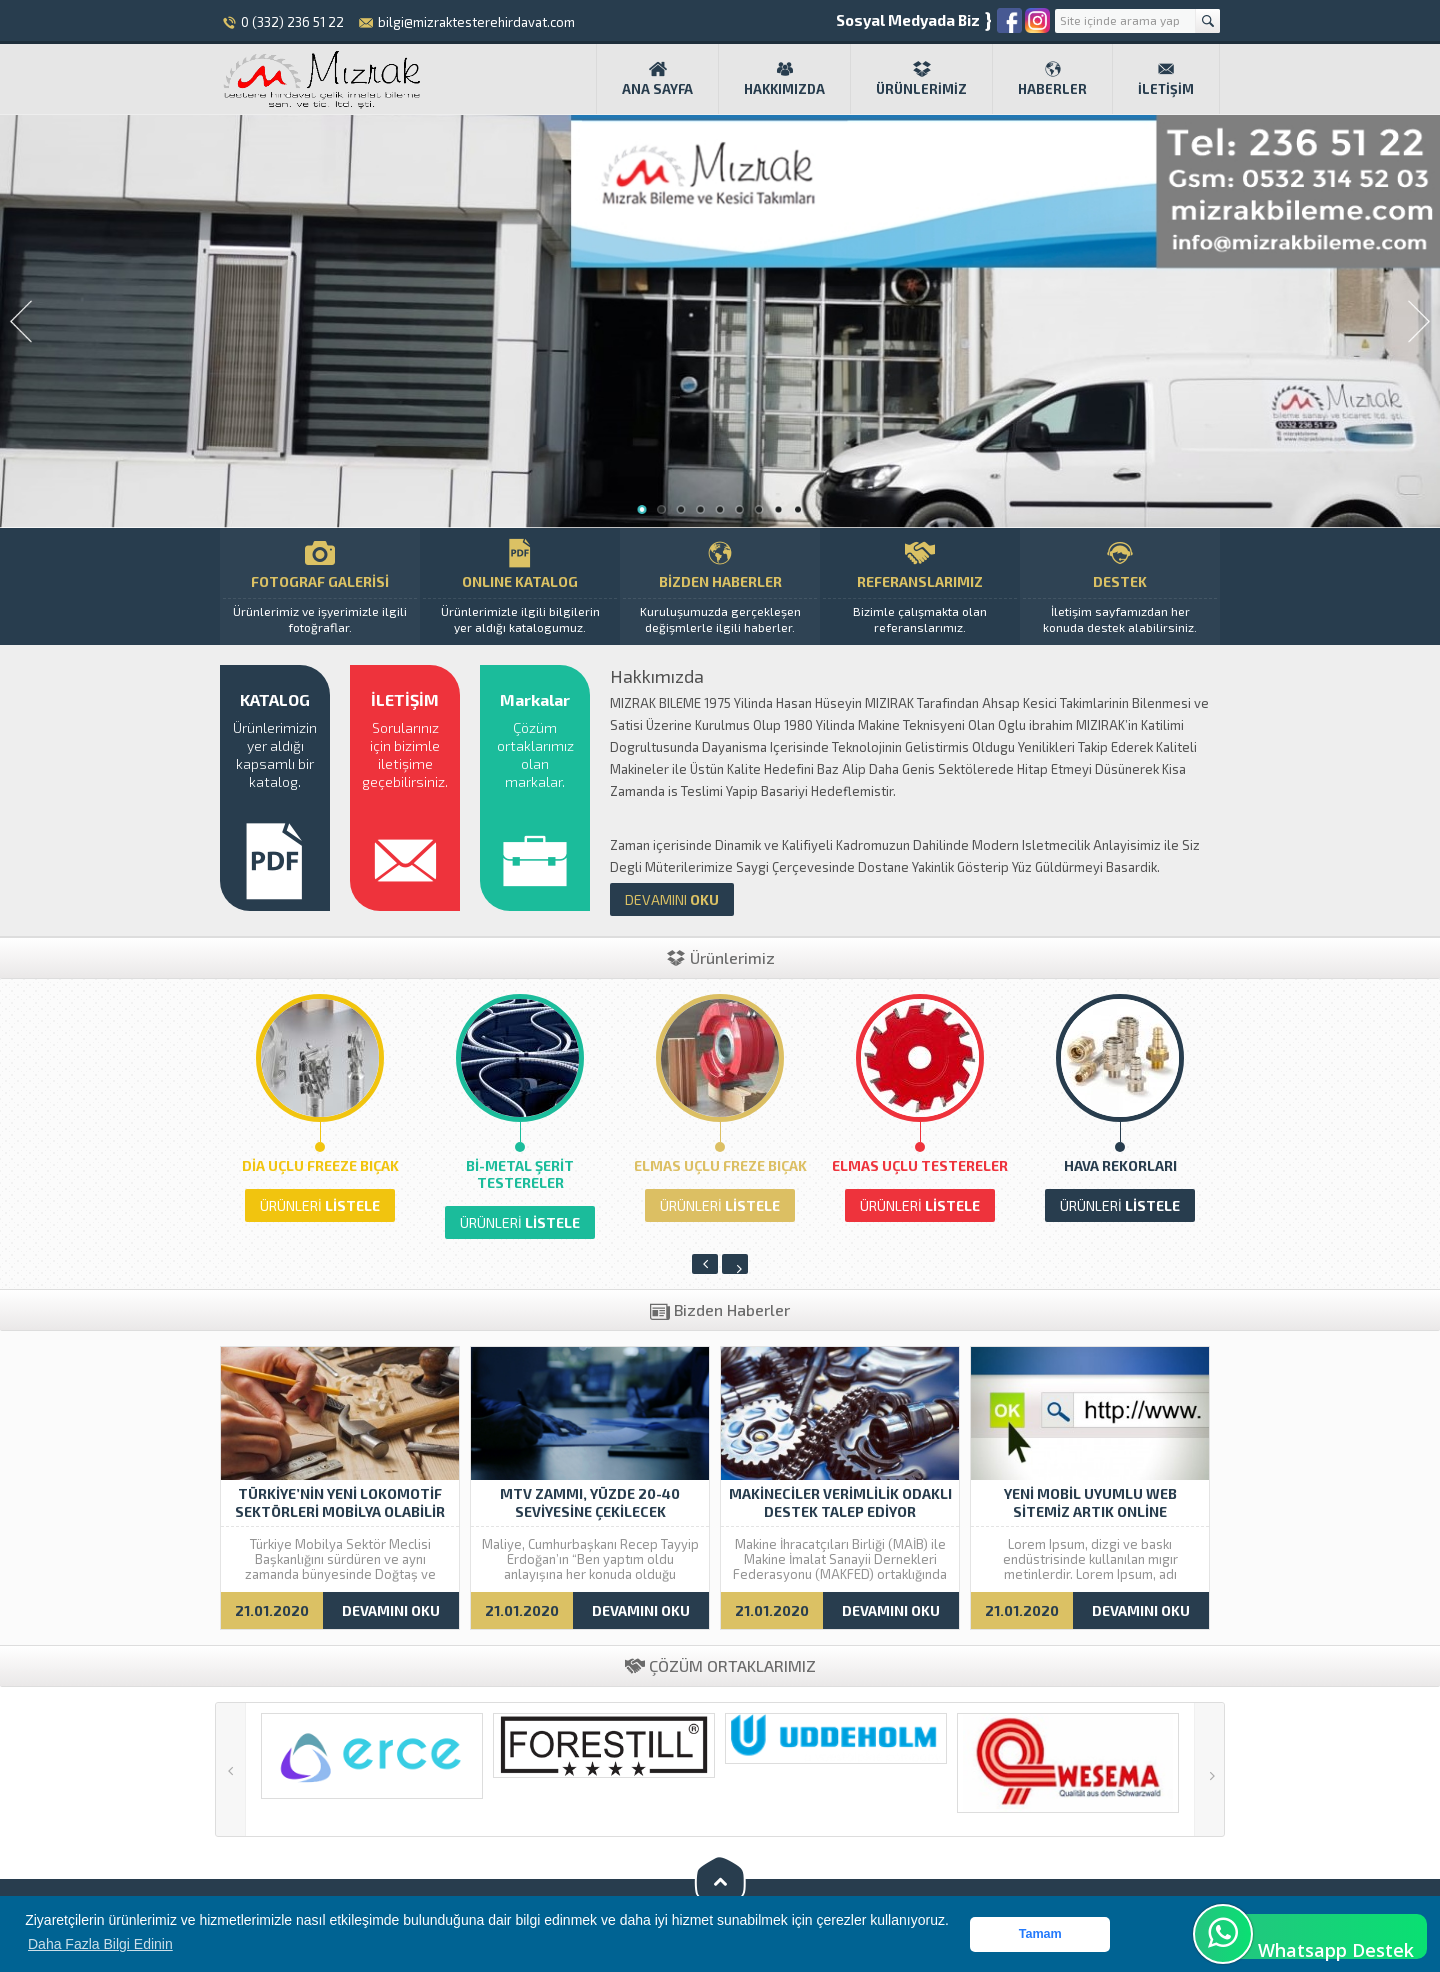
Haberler (1052, 78)
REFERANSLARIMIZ (920, 586)
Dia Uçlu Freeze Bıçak (320, 1165)
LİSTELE (320, 1205)
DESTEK (1120, 586)
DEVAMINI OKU (391, 1610)
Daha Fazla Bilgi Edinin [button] (100, 1944)
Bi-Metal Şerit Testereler (520, 1174)
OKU (672, 899)
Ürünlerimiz (921, 78)
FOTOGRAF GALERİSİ (320, 586)
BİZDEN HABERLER (720, 586)
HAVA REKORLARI (1120, 1165)
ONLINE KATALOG (520, 586)
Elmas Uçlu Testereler (920, 1165)
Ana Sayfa (657, 78)
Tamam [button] (1040, 1934)
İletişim (1166, 78)
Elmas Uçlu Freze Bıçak (720, 1165)
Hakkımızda (784, 78)
